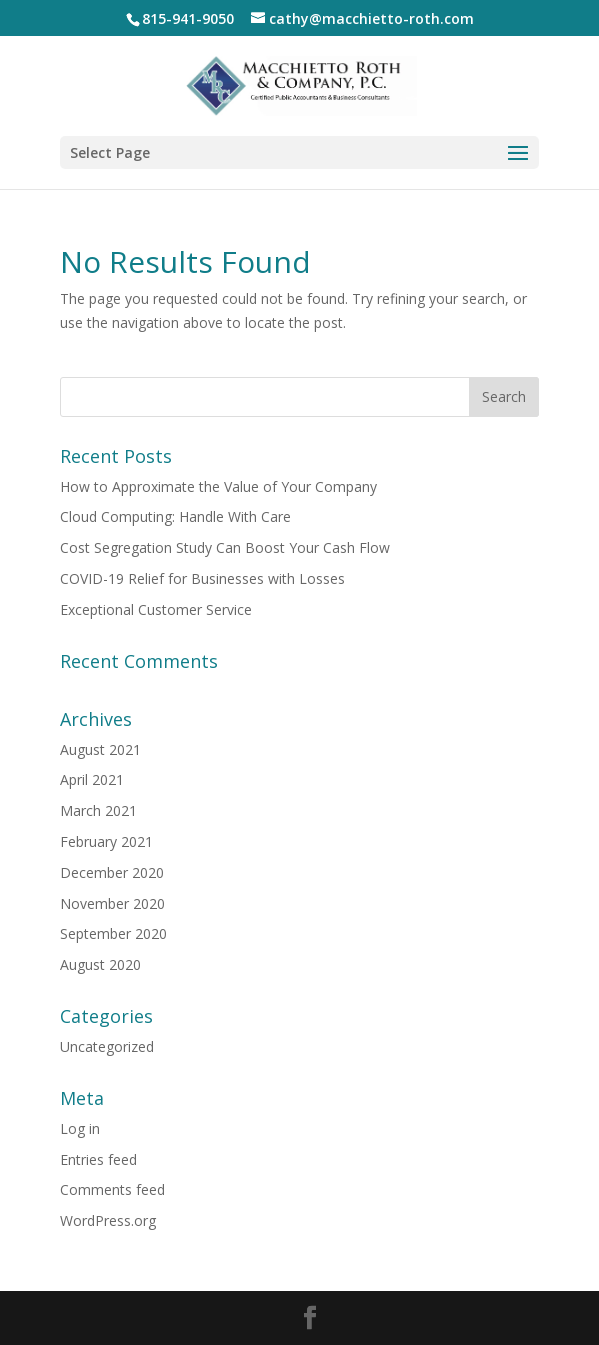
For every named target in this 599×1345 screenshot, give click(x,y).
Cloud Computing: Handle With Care (175, 516)
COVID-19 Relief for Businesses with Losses (202, 578)
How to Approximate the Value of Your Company (218, 486)
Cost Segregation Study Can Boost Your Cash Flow (225, 547)
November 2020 (112, 903)
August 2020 (100, 964)
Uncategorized (107, 1046)
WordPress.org (108, 1220)
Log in (80, 1128)
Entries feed (98, 1159)
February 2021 (106, 841)
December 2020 (112, 872)
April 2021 (92, 779)
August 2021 (100, 749)
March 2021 (98, 810)
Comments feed (112, 1189)
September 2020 (113, 933)
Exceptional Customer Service (156, 609)
